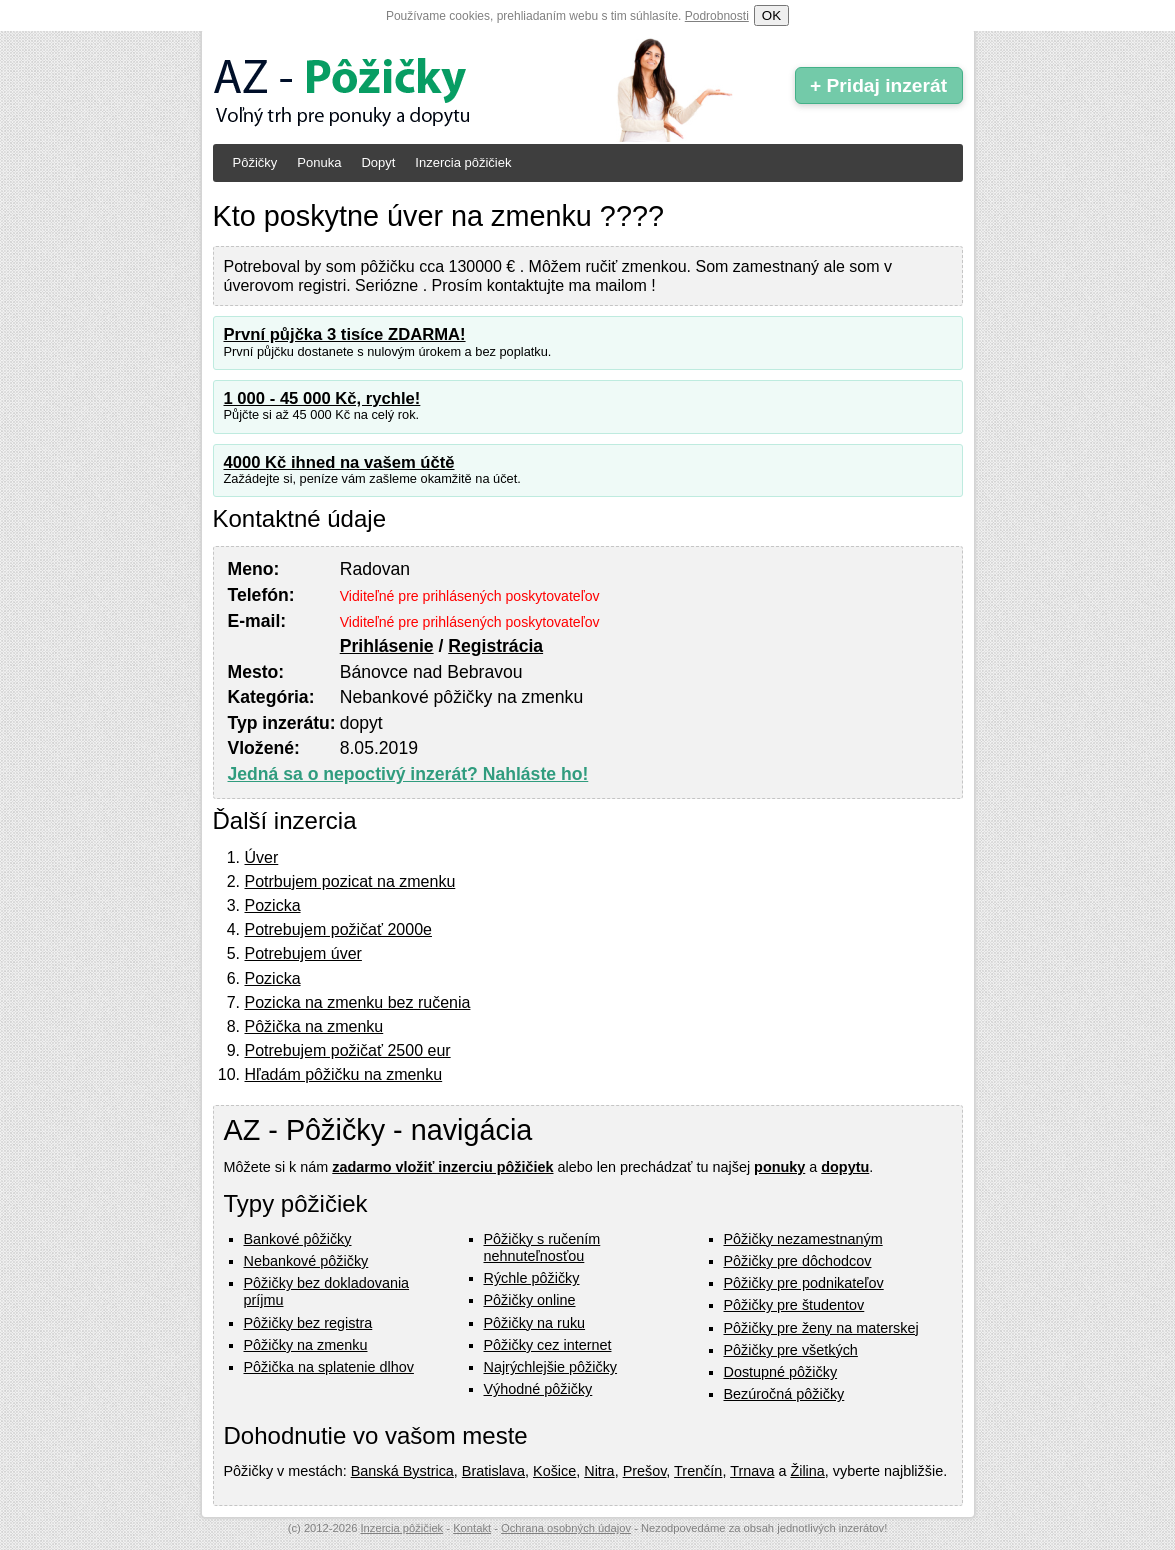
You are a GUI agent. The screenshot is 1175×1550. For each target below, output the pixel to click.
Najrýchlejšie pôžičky (551, 1367)
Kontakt (472, 1528)
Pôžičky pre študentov (794, 1305)
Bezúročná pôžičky (784, 1394)
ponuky (779, 1167)
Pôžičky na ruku (535, 1323)
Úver (262, 857)
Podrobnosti (717, 16)
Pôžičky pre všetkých (791, 1350)
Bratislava (493, 1471)
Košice (554, 1471)
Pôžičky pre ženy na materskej (821, 1328)
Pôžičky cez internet (548, 1345)
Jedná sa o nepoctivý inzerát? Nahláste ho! (408, 774)
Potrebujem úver (303, 953)
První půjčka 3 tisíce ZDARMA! (345, 334)
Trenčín (698, 1471)
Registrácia (495, 646)
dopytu (845, 1167)
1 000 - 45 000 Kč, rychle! (322, 398)
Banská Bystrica (402, 1471)
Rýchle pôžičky (532, 1278)
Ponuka (319, 162)
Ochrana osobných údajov (566, 1528)
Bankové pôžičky (298, 1239)
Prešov (645, 1471)
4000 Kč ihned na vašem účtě (339, 462)
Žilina (807, 1471)
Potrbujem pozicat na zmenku (350, 881)
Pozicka (273, 905)
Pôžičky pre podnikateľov (804, 1283)
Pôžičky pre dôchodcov (798, 1261)
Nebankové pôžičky (306, 1261)
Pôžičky (255, 162)
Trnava (752, 1471)
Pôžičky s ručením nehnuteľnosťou (542, 1247)
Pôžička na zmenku (314, 1026)
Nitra (599, 1471)
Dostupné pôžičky (781, 1372)
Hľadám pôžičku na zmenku (344, 1074)
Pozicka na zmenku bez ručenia (358, 1002)
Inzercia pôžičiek (463, 162)
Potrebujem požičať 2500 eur (348, 1050)
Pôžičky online (530, 1300)
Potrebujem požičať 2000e (338, 929)
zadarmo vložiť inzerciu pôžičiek (442, 1167)
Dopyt (378, 162)
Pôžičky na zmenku (306, 1345)
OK (771, 15)
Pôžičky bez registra (308, 1323)
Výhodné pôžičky (538, 1389)
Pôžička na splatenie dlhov (329, 1367)
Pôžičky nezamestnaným (803, 1239)
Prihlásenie (387, 646)
